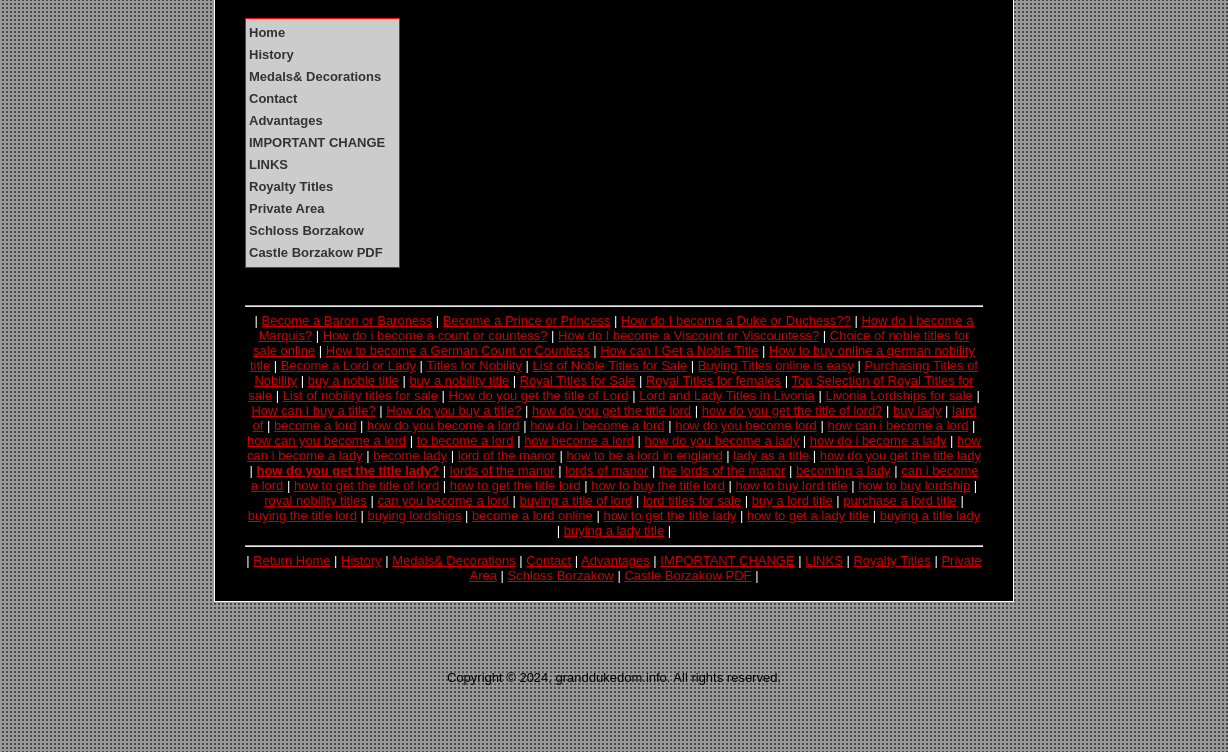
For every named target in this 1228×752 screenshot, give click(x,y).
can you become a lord (443, 500)
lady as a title (771, 455)
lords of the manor (502, 470)
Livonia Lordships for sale (898, 395)
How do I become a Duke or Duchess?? (736, 320)
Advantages (286, 120)
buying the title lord (302, 515)
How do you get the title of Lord (539, 395)
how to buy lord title (792, 485)
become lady (410, 455)
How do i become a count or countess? (435, 335)
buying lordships (415, 515)
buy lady (917, 410)
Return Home (291, 560)
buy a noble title (353, 380)
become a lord (315, 425)
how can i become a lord (897, 425)
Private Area (286, 208)
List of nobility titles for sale (360, 395)
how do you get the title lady (900, 455)
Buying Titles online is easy (776, 365)
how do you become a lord (443, 425)
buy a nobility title (459, 380)
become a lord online (532, 515)
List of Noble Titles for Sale (610, 365)
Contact (273, 98)
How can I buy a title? (313, 410)
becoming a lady (843, 470)
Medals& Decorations (315, 76)
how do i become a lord (597, 425)
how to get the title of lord (366, 485)
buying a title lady (930, 515)
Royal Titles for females (713, 380)
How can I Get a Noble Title (679, 350)
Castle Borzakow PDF (316, 252)
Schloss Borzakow (306, 230)
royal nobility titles (315, 500)
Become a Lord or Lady (348, 365)
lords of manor (606, 470)
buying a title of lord (576, 500)
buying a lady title (614, 530)
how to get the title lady (669, 515)
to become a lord (465, 440)
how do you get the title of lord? (792, 410)
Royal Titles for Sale (578, 380)
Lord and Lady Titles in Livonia (727, 395)
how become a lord (579, 440)
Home (267, 32)
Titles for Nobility (474, 365)
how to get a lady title (808, 515)
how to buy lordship (914, 485)
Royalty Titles (291, 186)
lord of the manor (507, 455)
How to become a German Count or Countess (458, 350)
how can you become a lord (326, 440)
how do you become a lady (722, 440)
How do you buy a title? (453, 410)
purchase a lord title (899, 500)
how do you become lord (746, 425)
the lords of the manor (722, 470)
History (271, 54)
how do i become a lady (878, 440)
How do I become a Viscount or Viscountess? (688, 335)
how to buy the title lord (658, 485)
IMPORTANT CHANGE (317, 142)
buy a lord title (792, 500)
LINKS (268, 164)
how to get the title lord (515, 485)
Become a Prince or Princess (527, 320)
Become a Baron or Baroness (347, 320)
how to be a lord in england (645, 455)
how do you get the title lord (611, 410)
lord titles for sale (692, 500)
